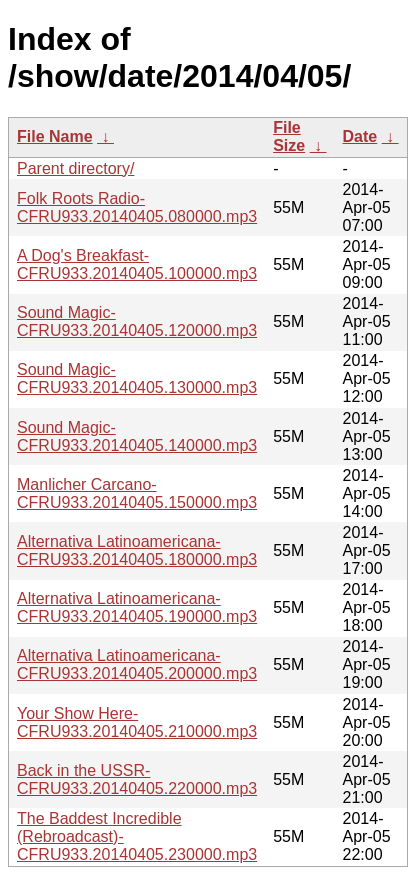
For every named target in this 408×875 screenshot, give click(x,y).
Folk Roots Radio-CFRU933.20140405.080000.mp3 (137, 207)
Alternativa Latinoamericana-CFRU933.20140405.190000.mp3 (137, 607)
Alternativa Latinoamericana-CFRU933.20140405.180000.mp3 (137, 550)
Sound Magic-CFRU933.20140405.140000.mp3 (137, 436)
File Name (55, 136)
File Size (289, 136)
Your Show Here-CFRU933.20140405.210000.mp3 (137, 722)
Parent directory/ (75, 168)
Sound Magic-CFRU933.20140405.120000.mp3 (137, 321)
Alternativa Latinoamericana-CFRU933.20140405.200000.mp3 (137, 664)
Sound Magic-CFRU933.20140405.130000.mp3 (137, 378)
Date (360, 136)
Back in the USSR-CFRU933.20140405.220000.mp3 (137, 779)
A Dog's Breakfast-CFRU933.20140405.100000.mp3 (137, 264)
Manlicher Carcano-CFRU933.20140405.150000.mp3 (137, 493)
